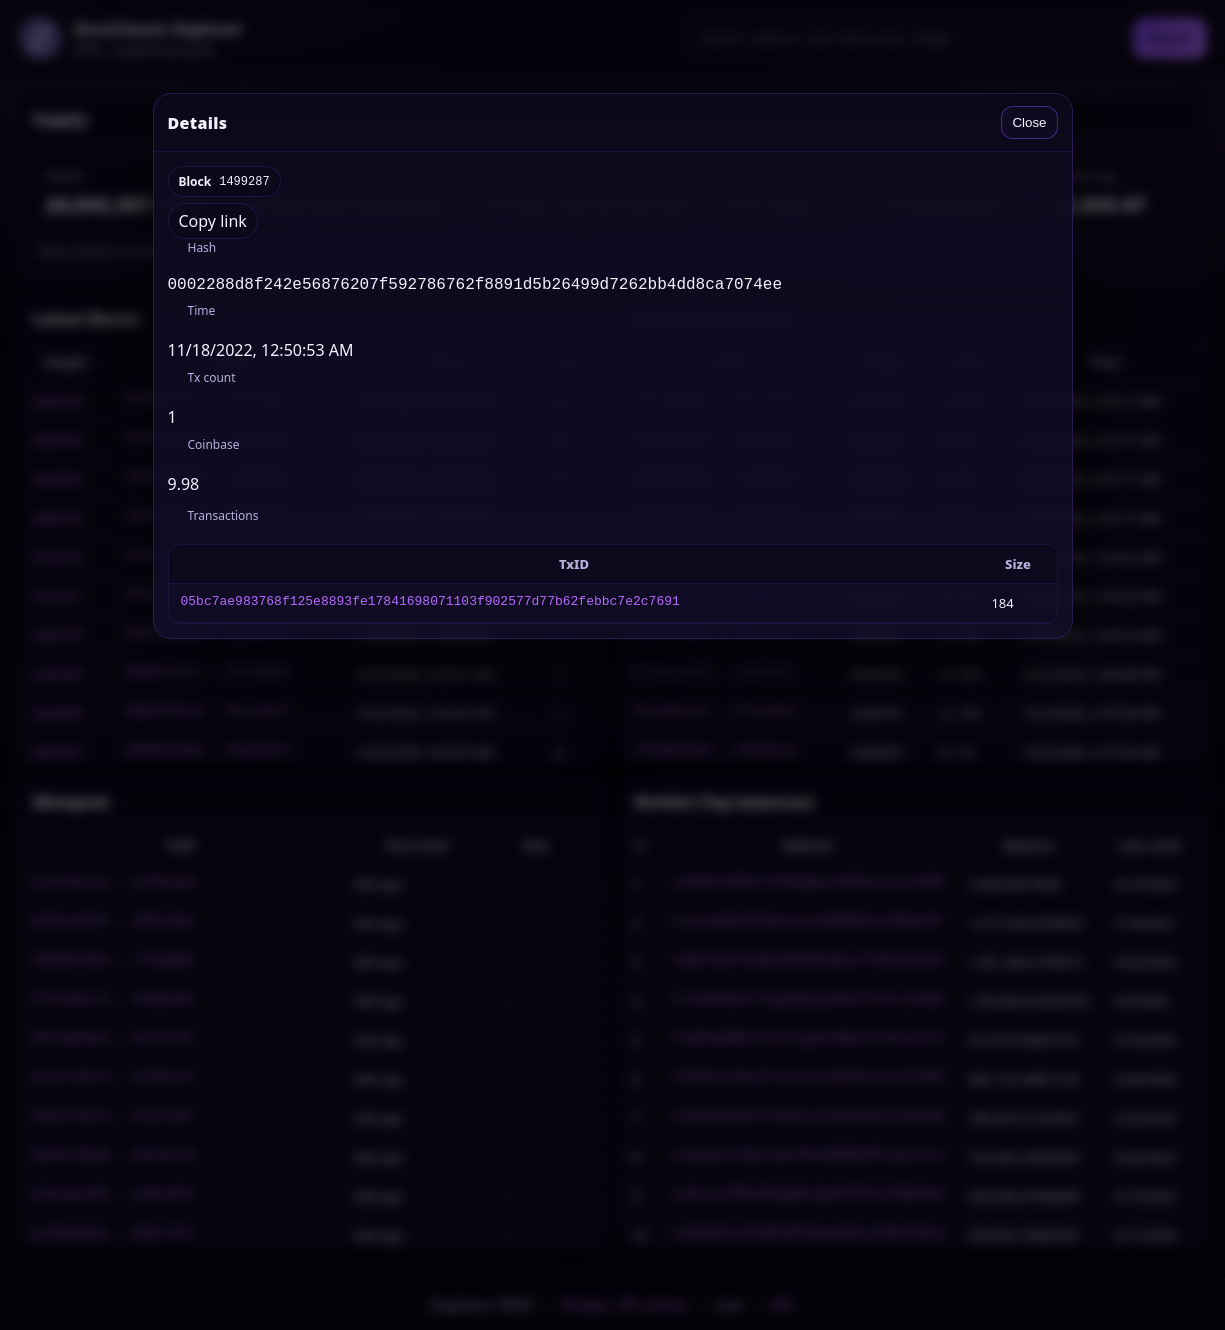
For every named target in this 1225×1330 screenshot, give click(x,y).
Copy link (213, 221)
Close (1029, 122)
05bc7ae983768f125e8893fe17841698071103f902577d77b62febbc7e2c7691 (430, 607)
